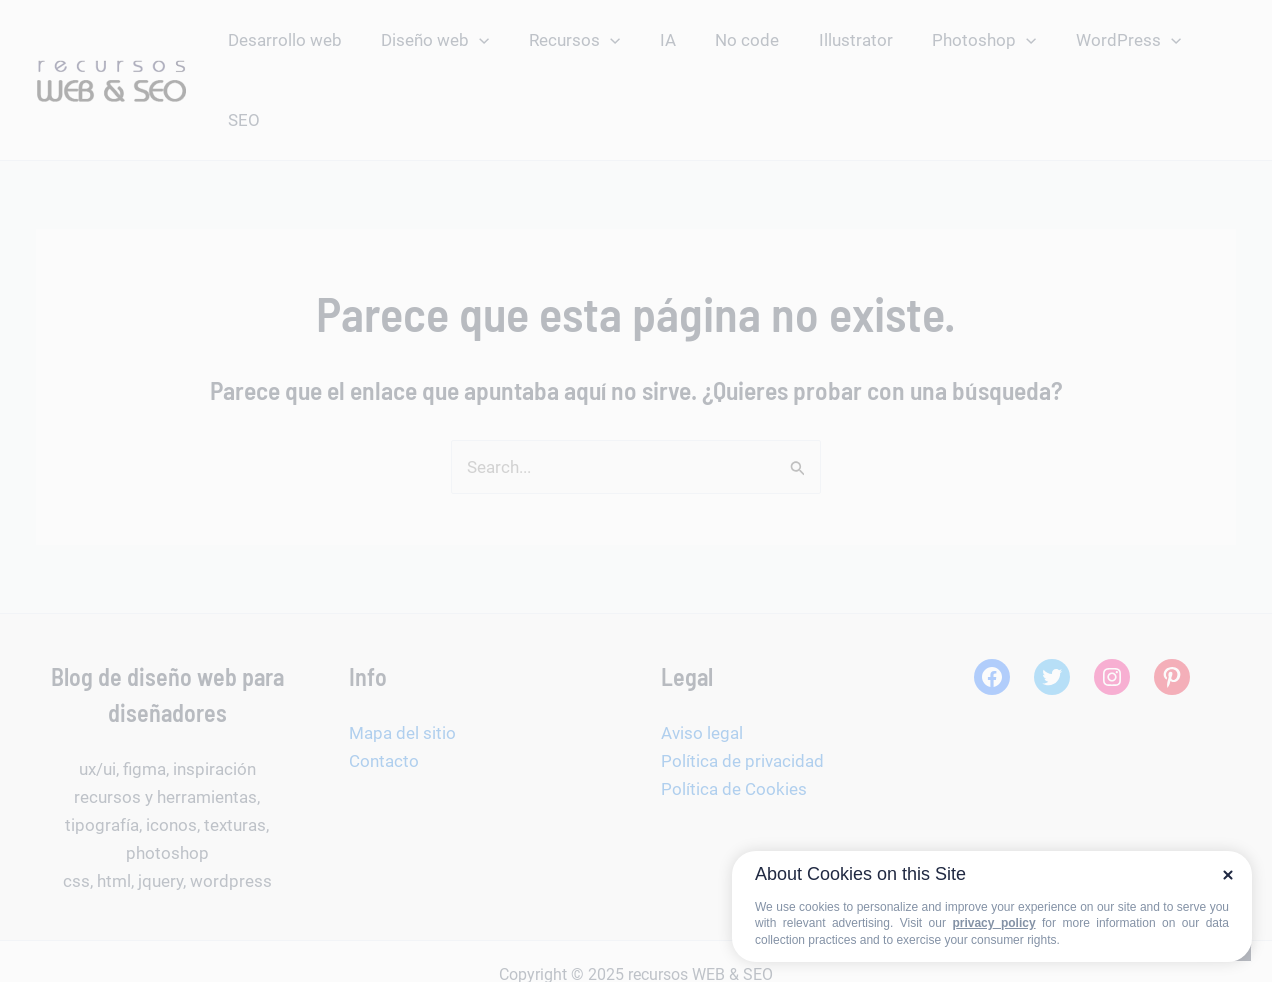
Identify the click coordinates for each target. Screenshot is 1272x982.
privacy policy (993, 923)
